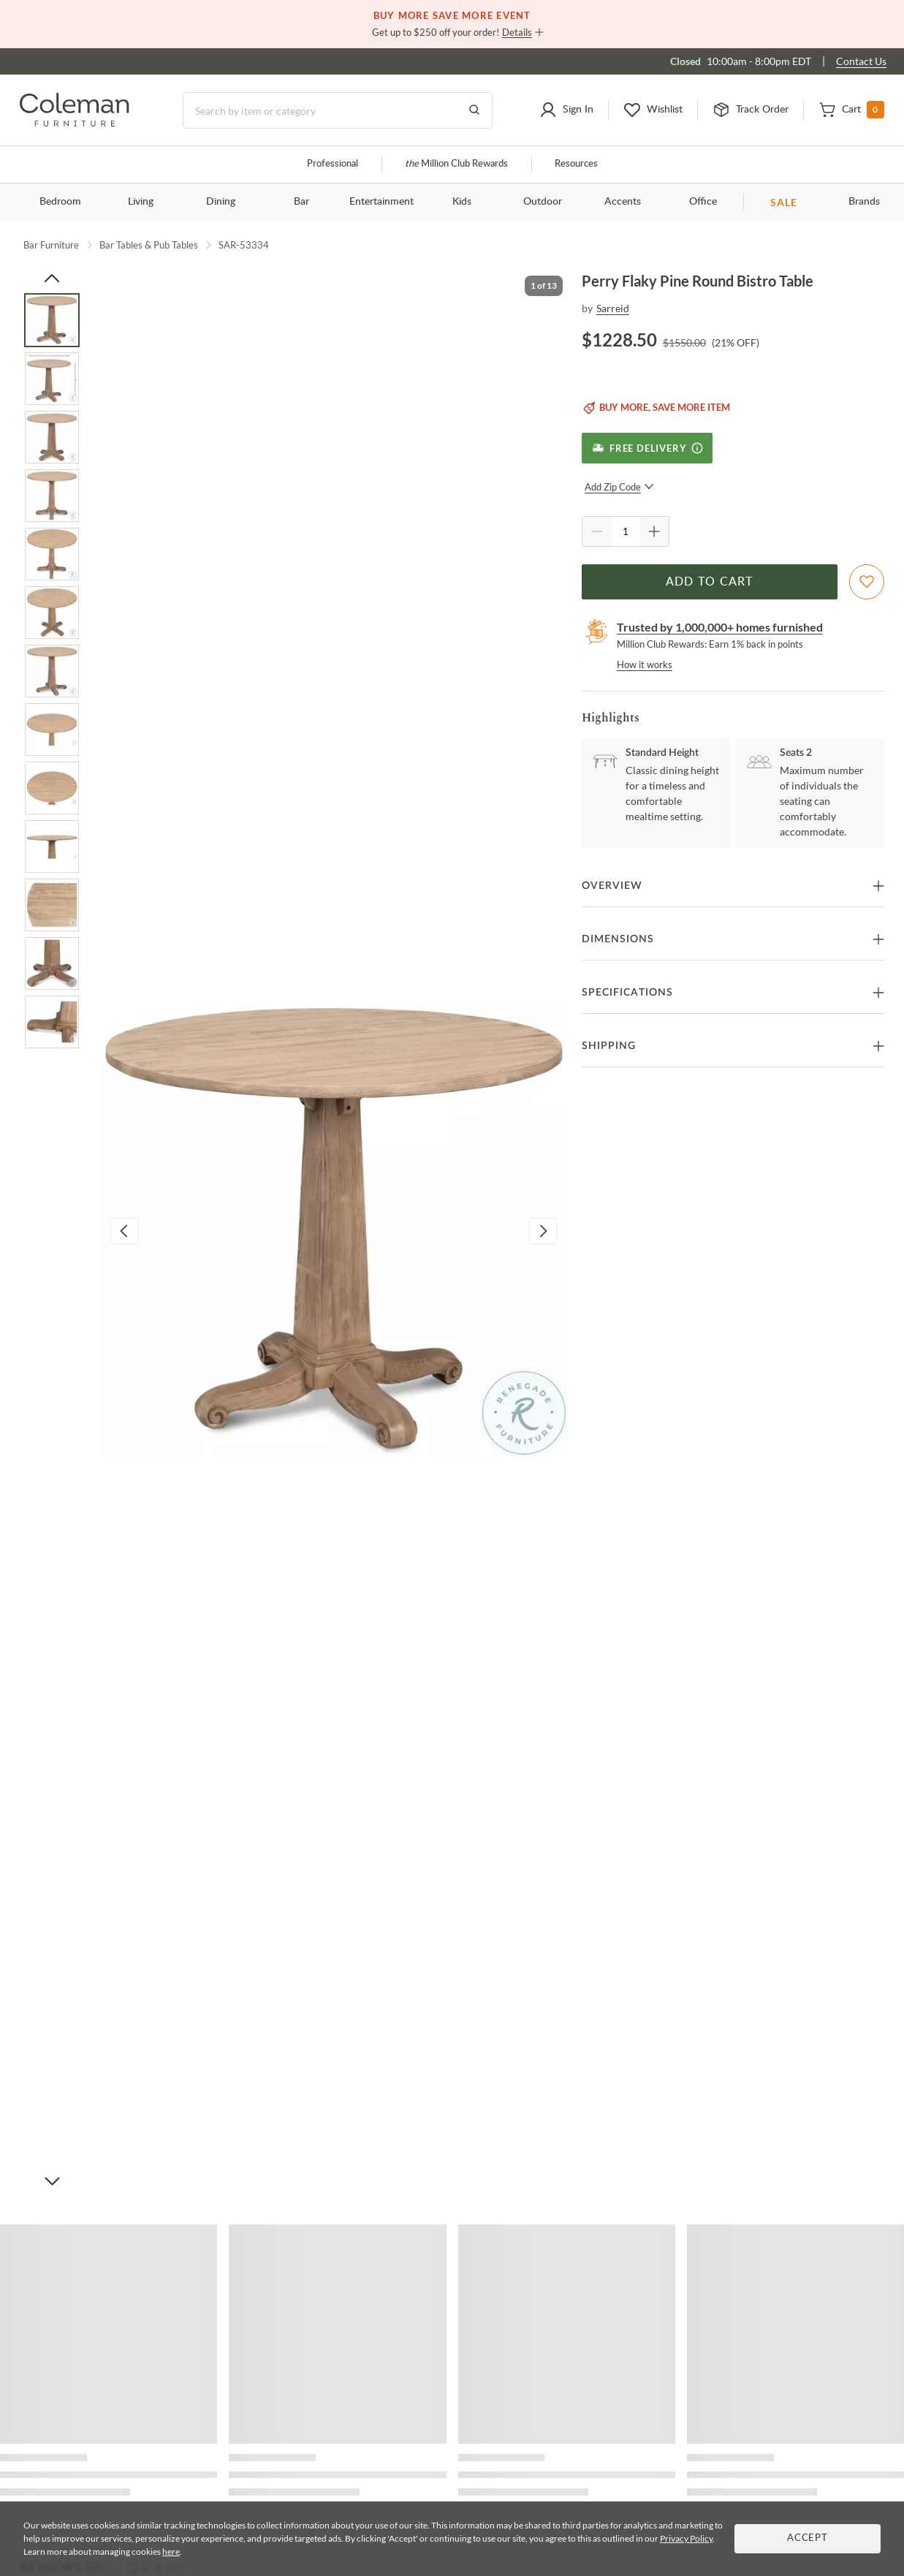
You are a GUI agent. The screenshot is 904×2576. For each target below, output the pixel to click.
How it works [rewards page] (644, 664)
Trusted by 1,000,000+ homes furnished (720, 627)
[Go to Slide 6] (52, 612)
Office (703, 202)
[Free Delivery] (647, 448)
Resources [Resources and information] (576, 164)
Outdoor (542, 202)
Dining (220, 202)
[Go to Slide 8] (52, 729)
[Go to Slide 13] (52, 1022)
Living (140, 202)
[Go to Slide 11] (52, 905)
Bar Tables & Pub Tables (148, 245)
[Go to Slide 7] (52, 671)
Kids (461, 202)
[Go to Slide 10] (52, 846)
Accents (622, 202)
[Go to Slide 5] (52, 554)
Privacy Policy (686, 2538)
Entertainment (381, 202)
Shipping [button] (609, 1046)
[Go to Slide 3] (52, 437)
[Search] (337, 110)
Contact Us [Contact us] (861, 61)
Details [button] (517, 32)
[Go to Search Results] (474, 110)
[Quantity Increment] (654, 531)
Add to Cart (709, 582)
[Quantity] (625, 531)
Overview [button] (612, 886)
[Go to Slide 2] (52, 378)
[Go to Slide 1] (52, 320)
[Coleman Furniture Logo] (74, 122)
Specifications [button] (627, 993)
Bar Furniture (51, 245)
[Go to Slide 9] (52, 788)
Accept (807, 2538)
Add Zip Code (619, 487)
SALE (783, 202)
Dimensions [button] (618, 939)
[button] (566, 110)
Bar (301, 202)
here (171, 2551)
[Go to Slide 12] (52, 963)
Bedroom (60, 202)
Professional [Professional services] (332, 164)
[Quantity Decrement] (597, 531)
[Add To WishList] (866, 581)
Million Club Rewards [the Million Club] (456, 164)
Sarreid (612, 308)
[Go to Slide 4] (52, 495)
